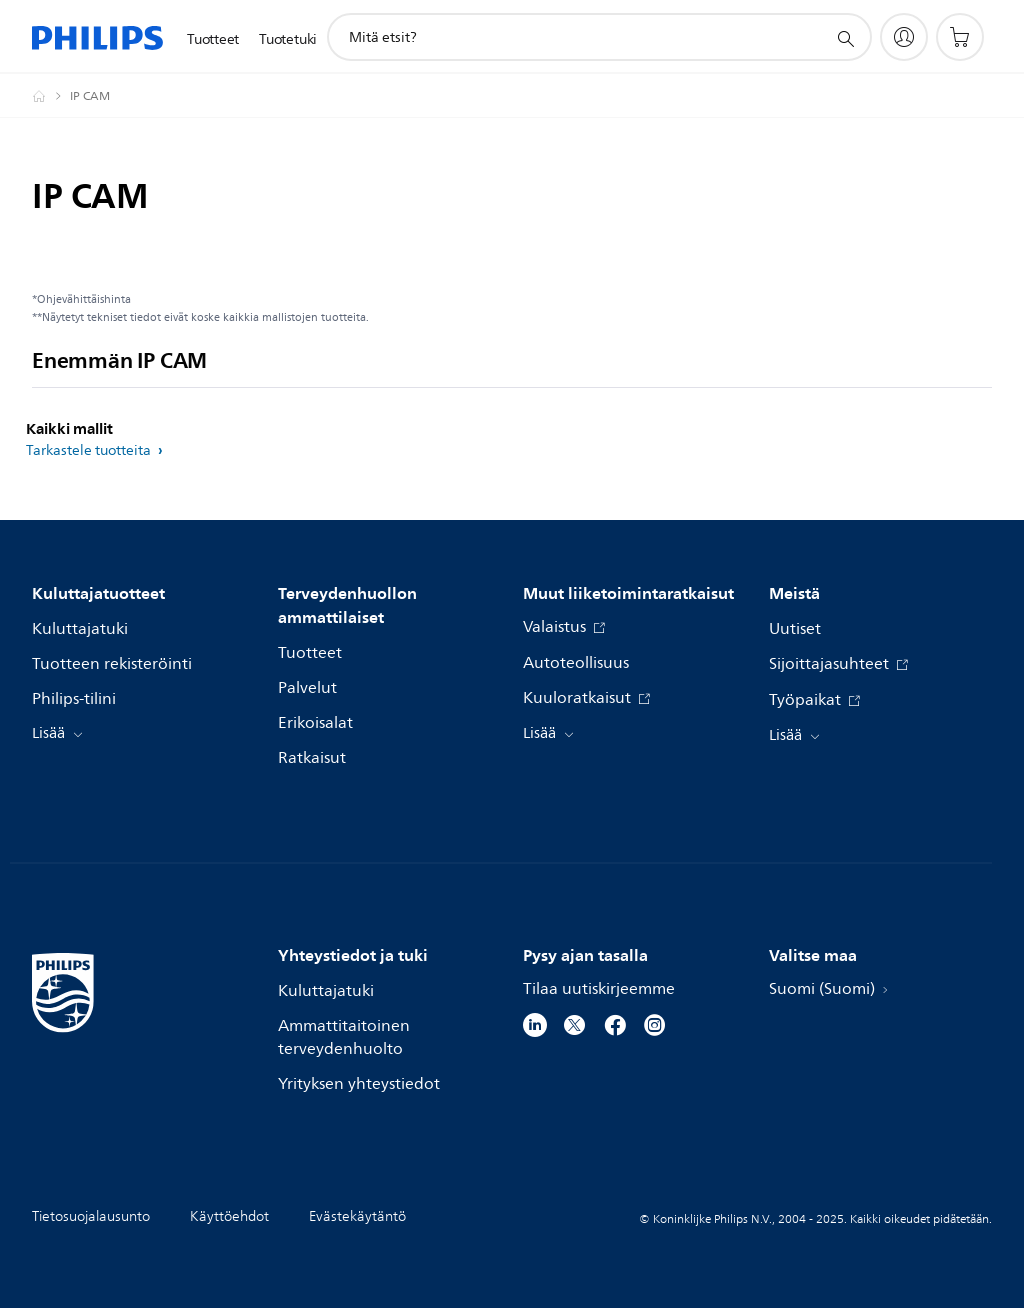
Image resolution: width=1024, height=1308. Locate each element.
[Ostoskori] (960, 37)
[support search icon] (845, 38)
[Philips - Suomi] (51, 96)
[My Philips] (904, 37)
